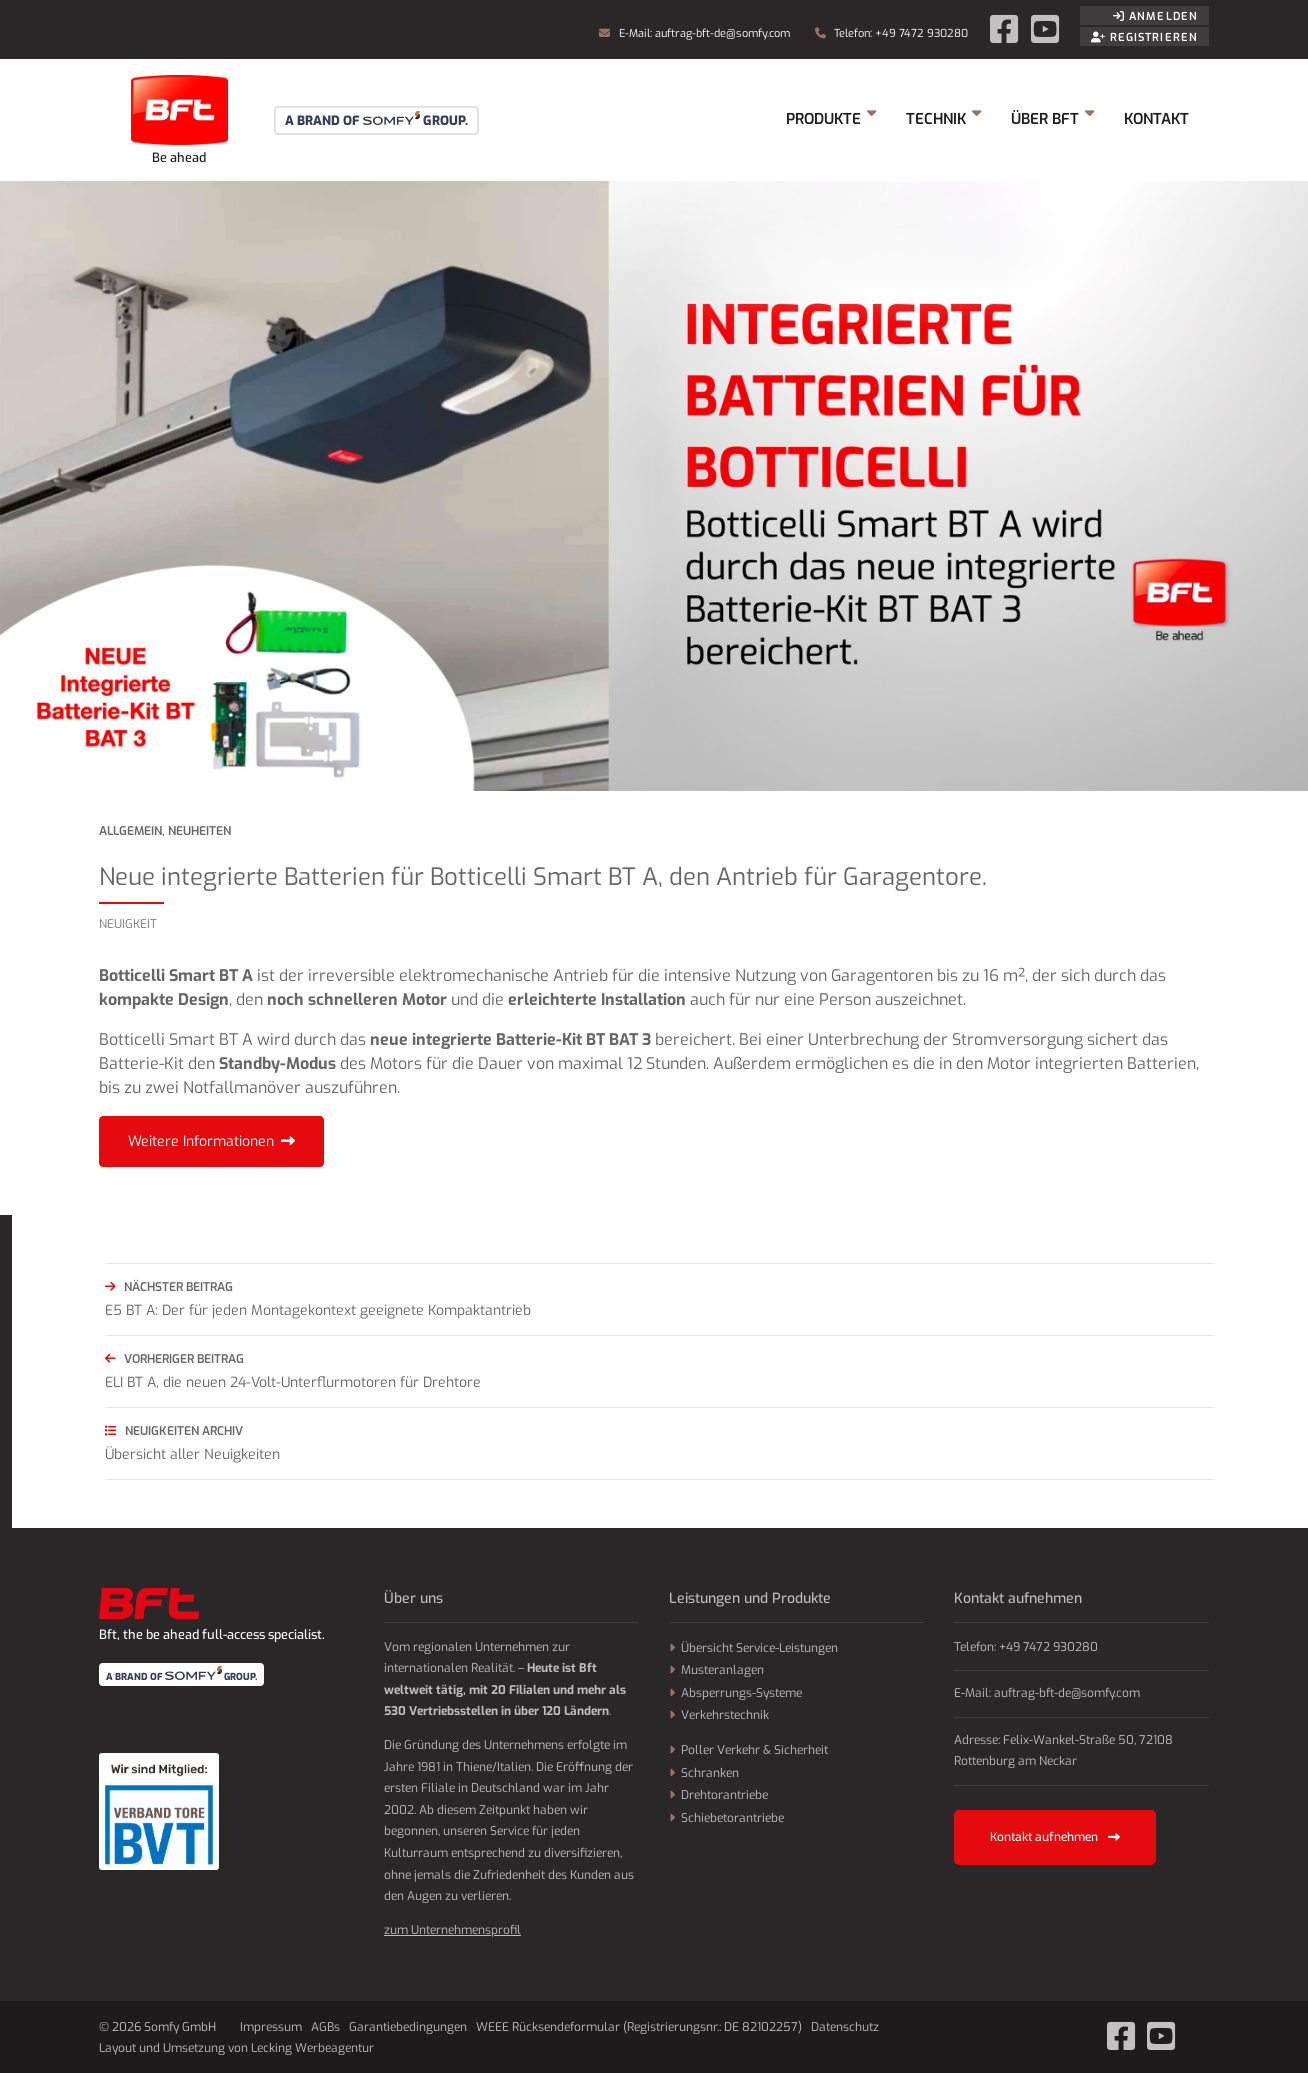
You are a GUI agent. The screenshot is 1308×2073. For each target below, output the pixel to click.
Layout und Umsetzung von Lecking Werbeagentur (236, 2048)
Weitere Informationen (201, 1141)
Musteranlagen (722, 1670)
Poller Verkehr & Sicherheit (754, 1750)
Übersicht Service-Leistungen (759, 1648)
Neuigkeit (128, 924)
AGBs (325, 2027)
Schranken (710, 1773)
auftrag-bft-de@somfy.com (722, 33)
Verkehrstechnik (725, 1715)
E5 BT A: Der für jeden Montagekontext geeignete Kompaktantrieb (660, 1297)
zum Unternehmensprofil (452, 1930)
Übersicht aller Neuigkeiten (660, 1441)
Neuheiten (199, 831)
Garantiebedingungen (408, 2027)
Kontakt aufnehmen (1055, 1837)
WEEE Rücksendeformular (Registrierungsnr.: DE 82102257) (639, 2027)
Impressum (271, 2027)
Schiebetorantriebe (732, 1818)
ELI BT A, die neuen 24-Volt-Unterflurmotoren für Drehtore (660, 1369)
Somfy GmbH (179, 120)
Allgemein (130, 831)
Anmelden (1155, 16)
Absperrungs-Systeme (741, 1693)
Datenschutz (845, 2027)
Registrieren (1144, 37)
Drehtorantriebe (724, 1795)
